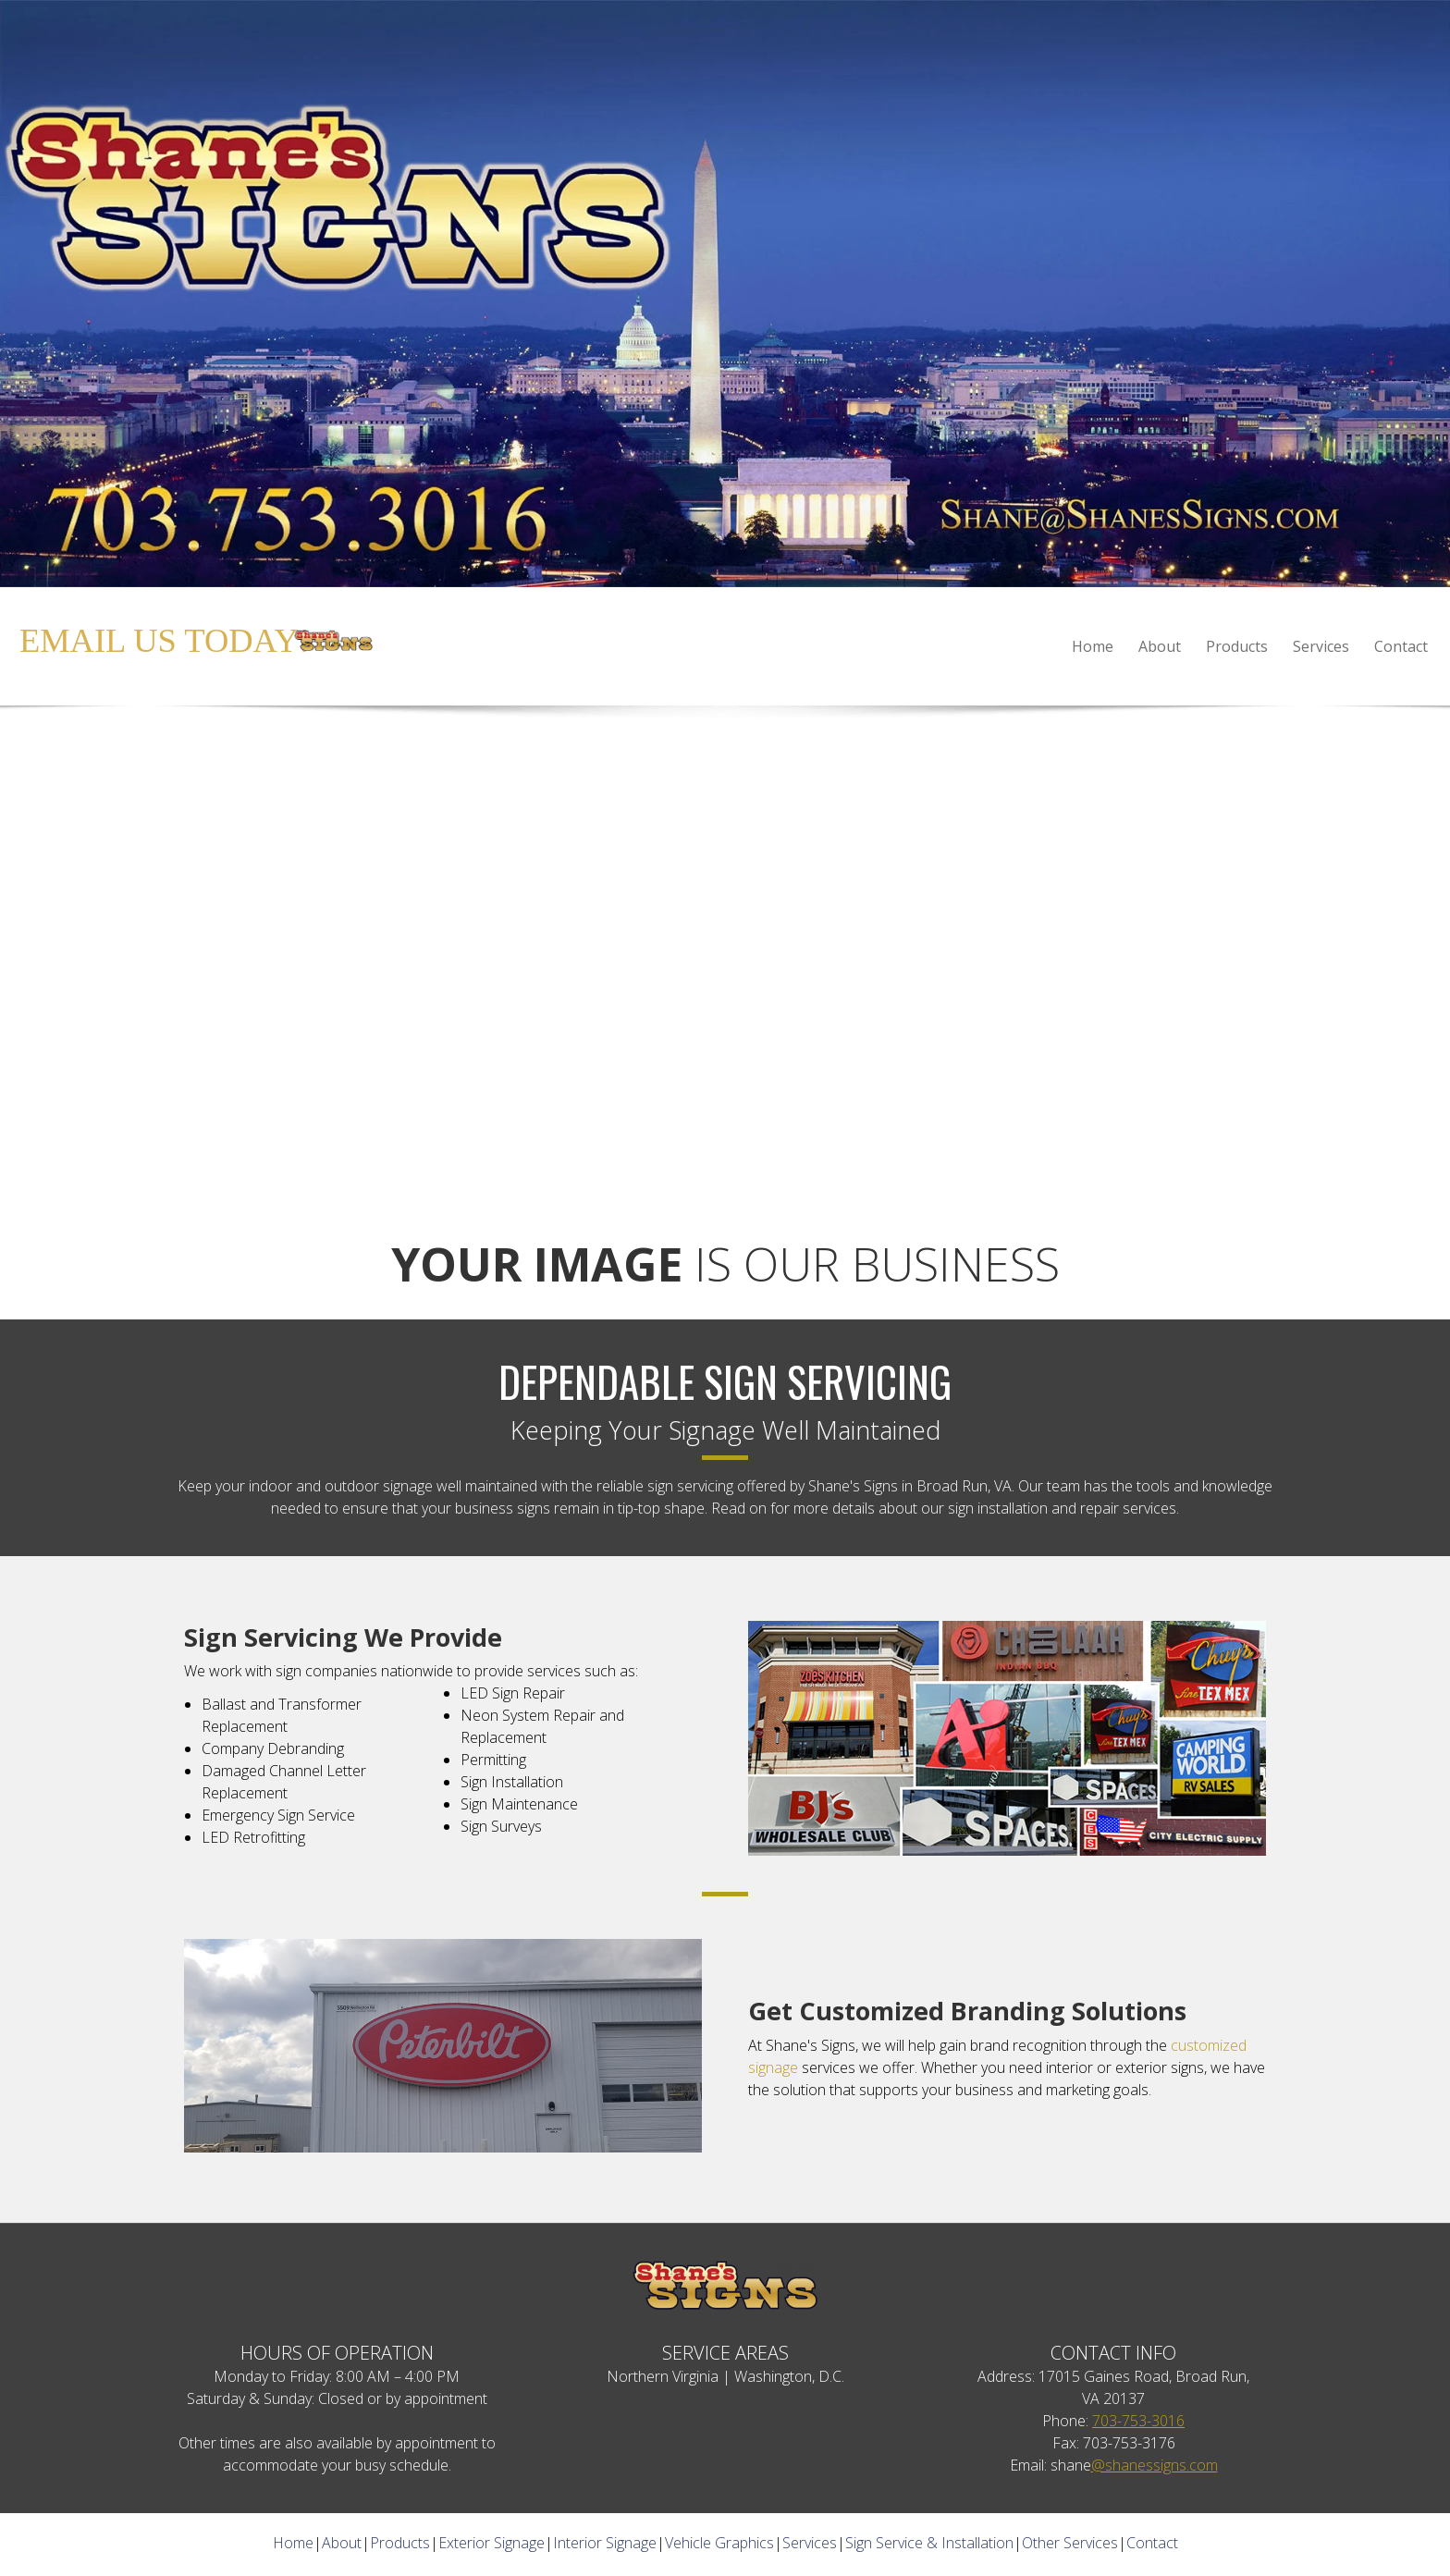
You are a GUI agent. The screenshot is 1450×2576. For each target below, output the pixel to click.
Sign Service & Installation (929, 2543)
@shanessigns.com (1154, 2465)
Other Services (1070, 2543)
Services (809, 2543)
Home (293, 2543)
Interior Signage (605, 2543)
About (342, 2543)
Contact (1152, 2543)
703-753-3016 (1138, 2420)
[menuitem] (1093, 646)
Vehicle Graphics (719, 2543)
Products (400, 2543)
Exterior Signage (491, 2543)
